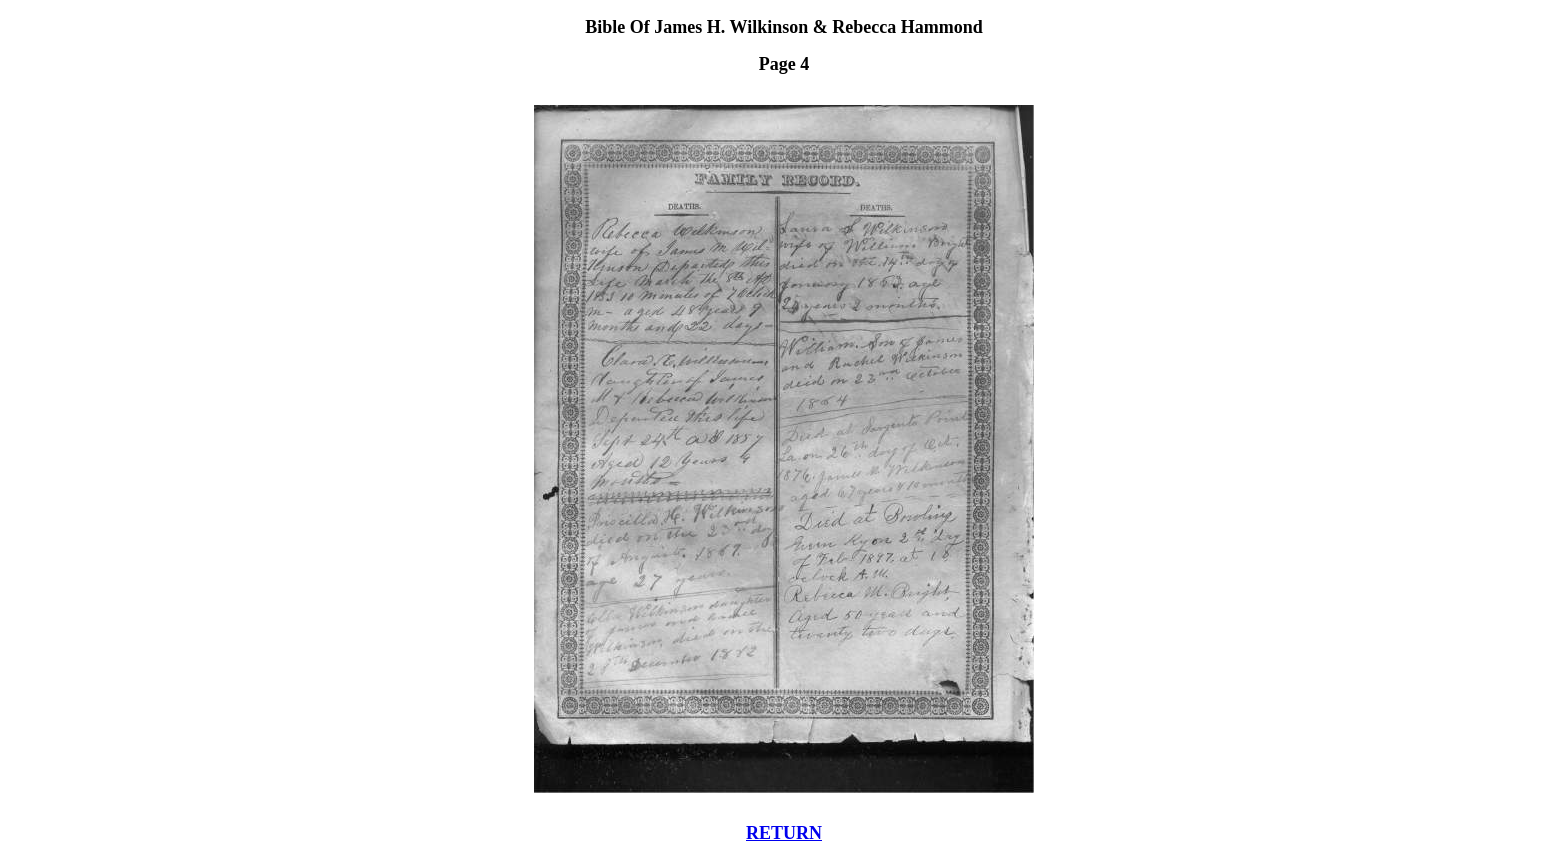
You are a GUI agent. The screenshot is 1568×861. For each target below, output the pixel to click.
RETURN (784, 833)
